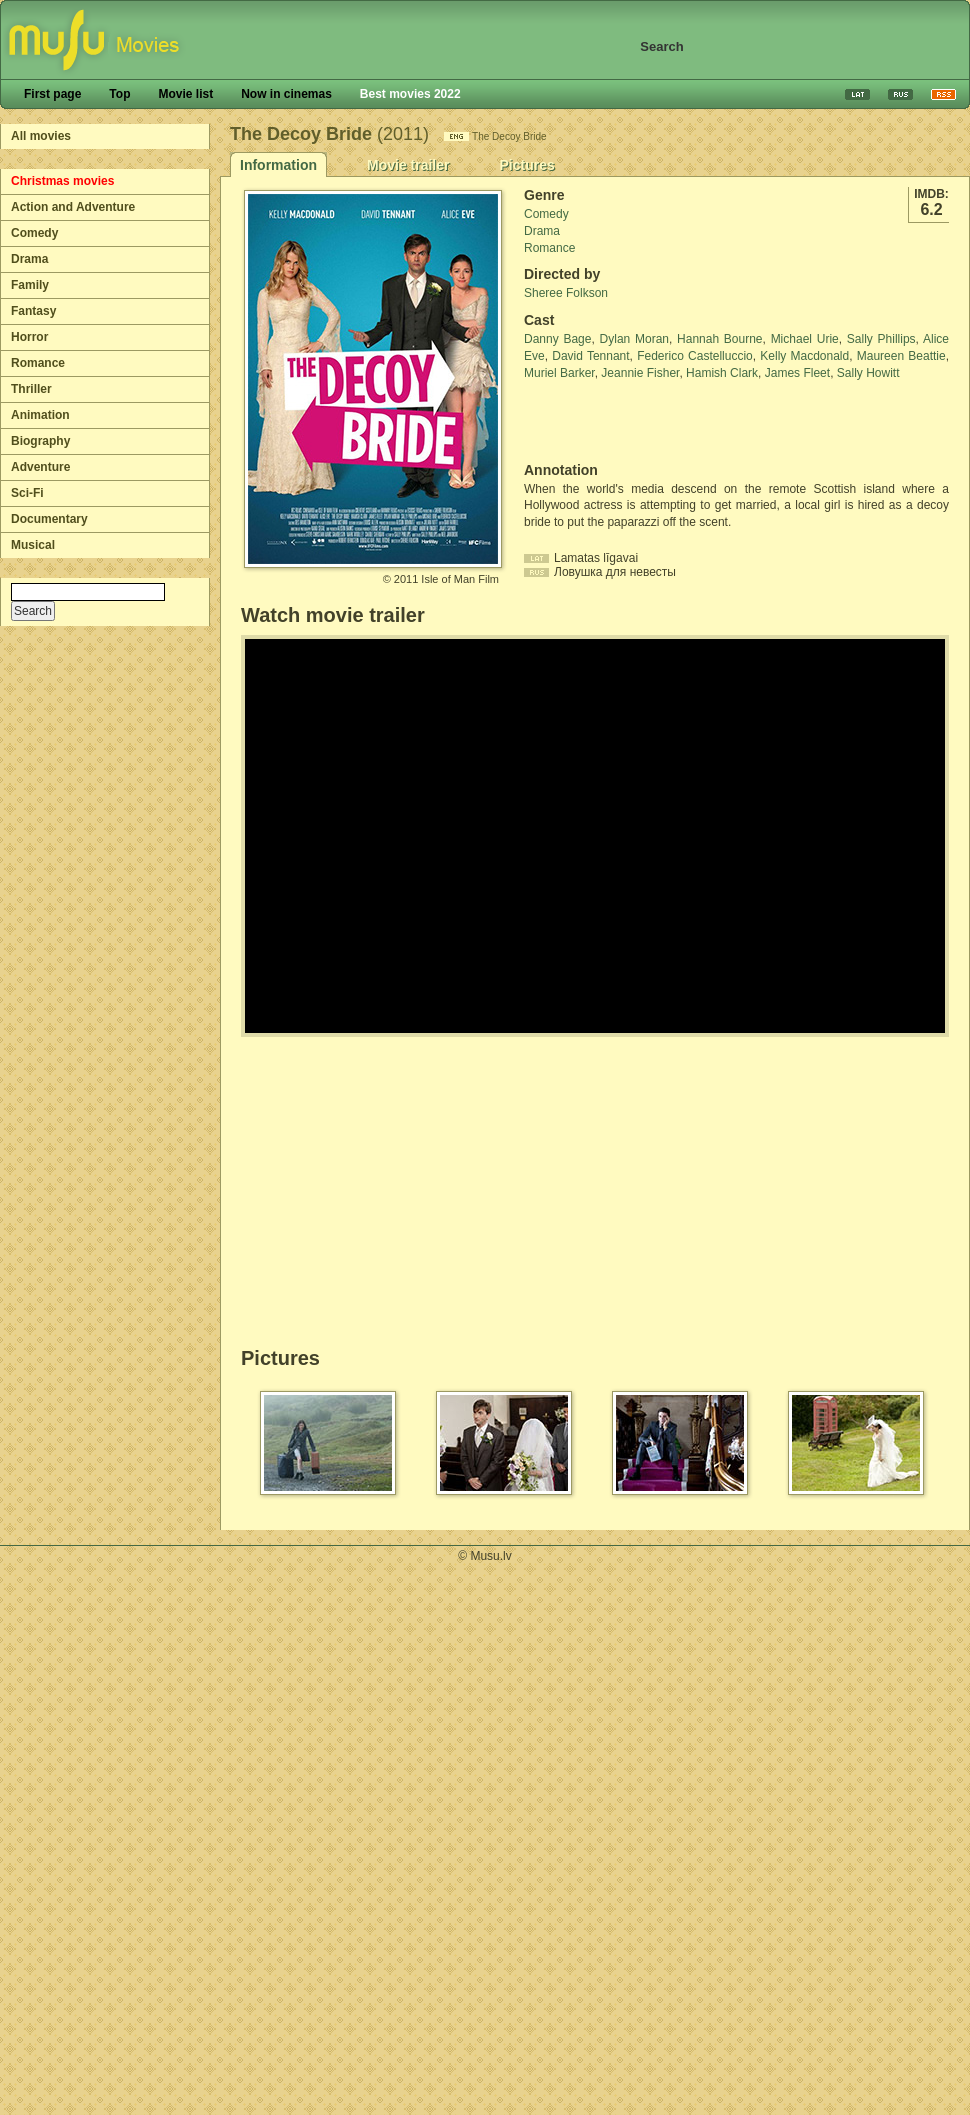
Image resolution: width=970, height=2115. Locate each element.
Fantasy (33, 311)
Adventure (40, 467)
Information (278, 165)
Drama (29, 259)
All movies (41, 136)
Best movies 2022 (410, 94)
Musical (33, 545)
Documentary (49, 519)
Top (119, 94)
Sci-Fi (27, 493)
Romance (38, 363)
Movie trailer (408, 165)
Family (30, 285)
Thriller (31, 389)
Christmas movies (62, 181)
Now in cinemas (286, 94)
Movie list (185, 94)
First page (52, 94)
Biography (40, 441)
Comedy (34, 233)
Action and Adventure (73, 207)
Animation (40, 415)
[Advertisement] (641, 422)
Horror (29, 337)
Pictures (526, 165)
